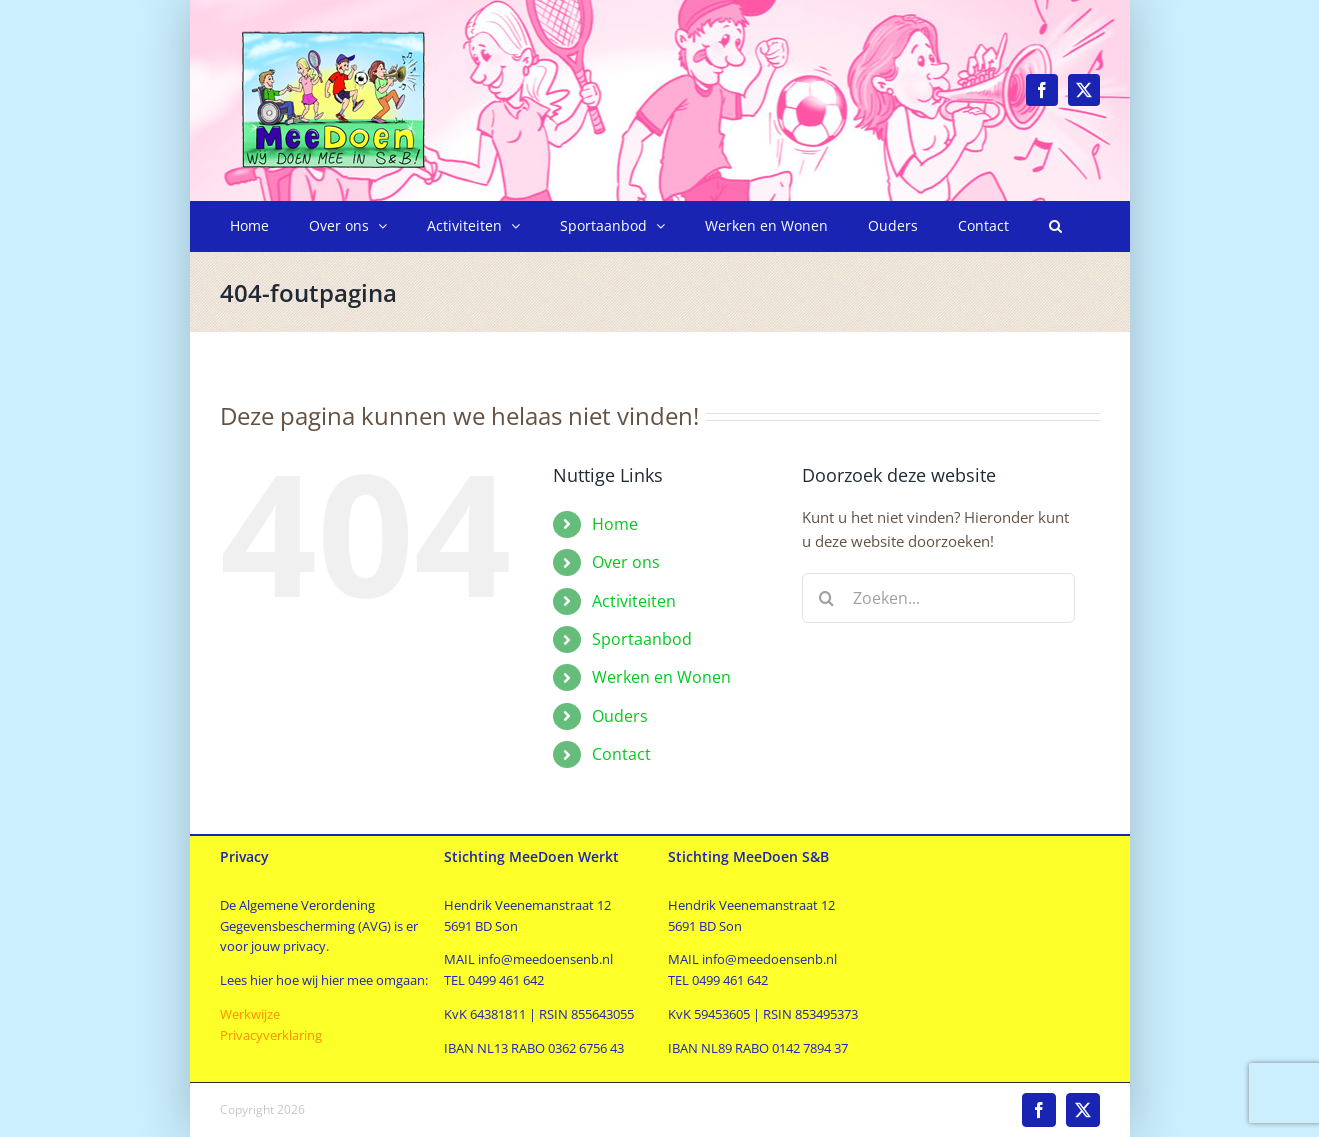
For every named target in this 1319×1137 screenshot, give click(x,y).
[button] (1055, 226)
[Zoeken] (827, 598)
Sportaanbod (642, 639)
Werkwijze (250, 1014)
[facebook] (1042, 90)
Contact (621, 754)
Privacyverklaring (271, 1035)
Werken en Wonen (661, 677)
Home (615, 524)
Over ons (626, 562)
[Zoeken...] (938, 598)
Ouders (620, 716)
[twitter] (1084, 90)
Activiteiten (634, 601)
